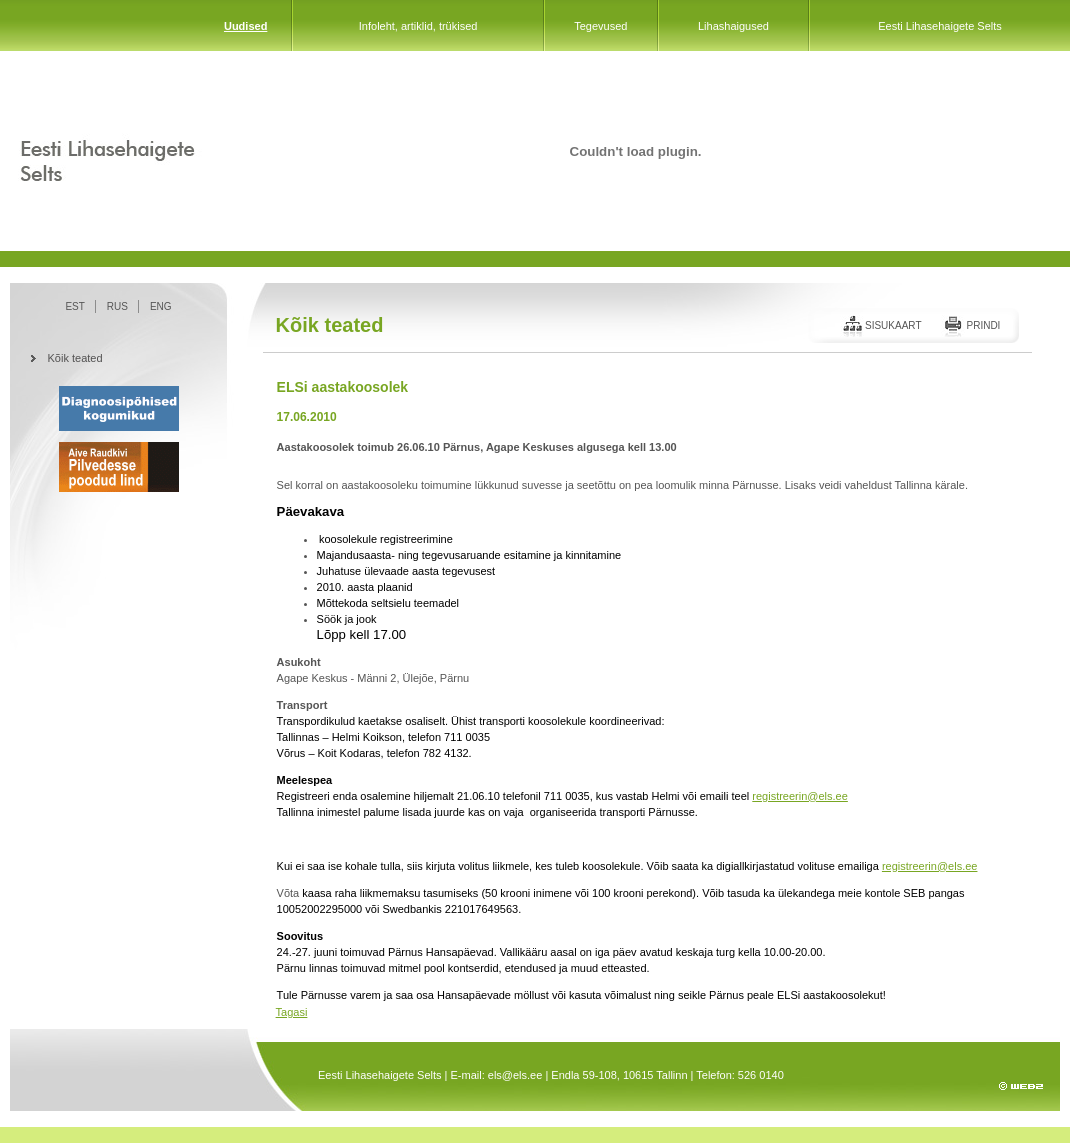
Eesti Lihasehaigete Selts (940, 26)
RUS (117, 306)
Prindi (983, 325)
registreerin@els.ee (800, 796)
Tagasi (292, 1012)
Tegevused (600, 26)
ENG (161, 306)
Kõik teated (75, 358)
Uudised (245, 26)
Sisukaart (893, 325)
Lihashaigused (733, 26)
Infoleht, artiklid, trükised (418, 26)
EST (74, 306)
